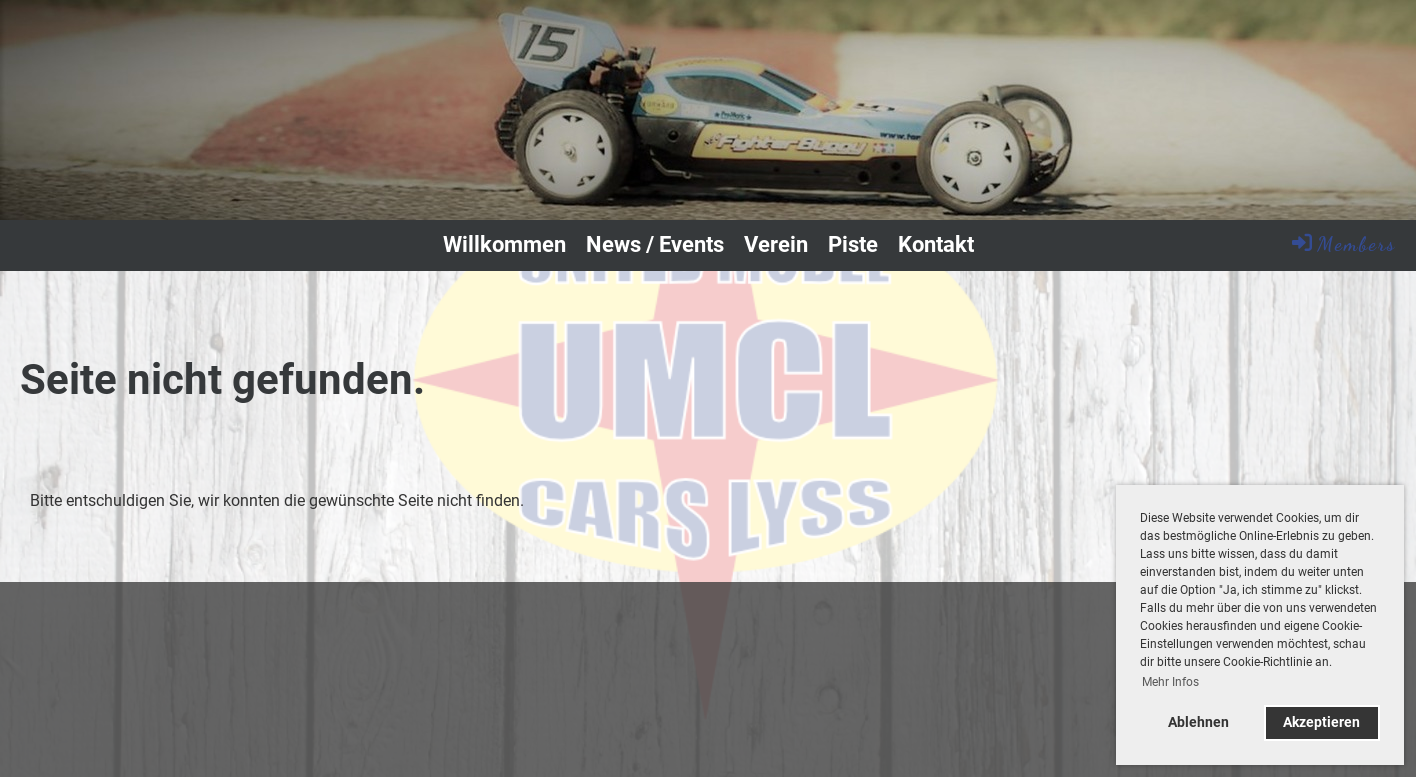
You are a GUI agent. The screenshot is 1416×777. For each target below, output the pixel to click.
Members (1342, 243)
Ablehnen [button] (1198, 722)
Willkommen (504, 244)
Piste (853, 244)
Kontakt (936, 244)
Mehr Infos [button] (1170, 682)
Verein (776, 244)
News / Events (655, 244)
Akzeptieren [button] (1321, 722)
